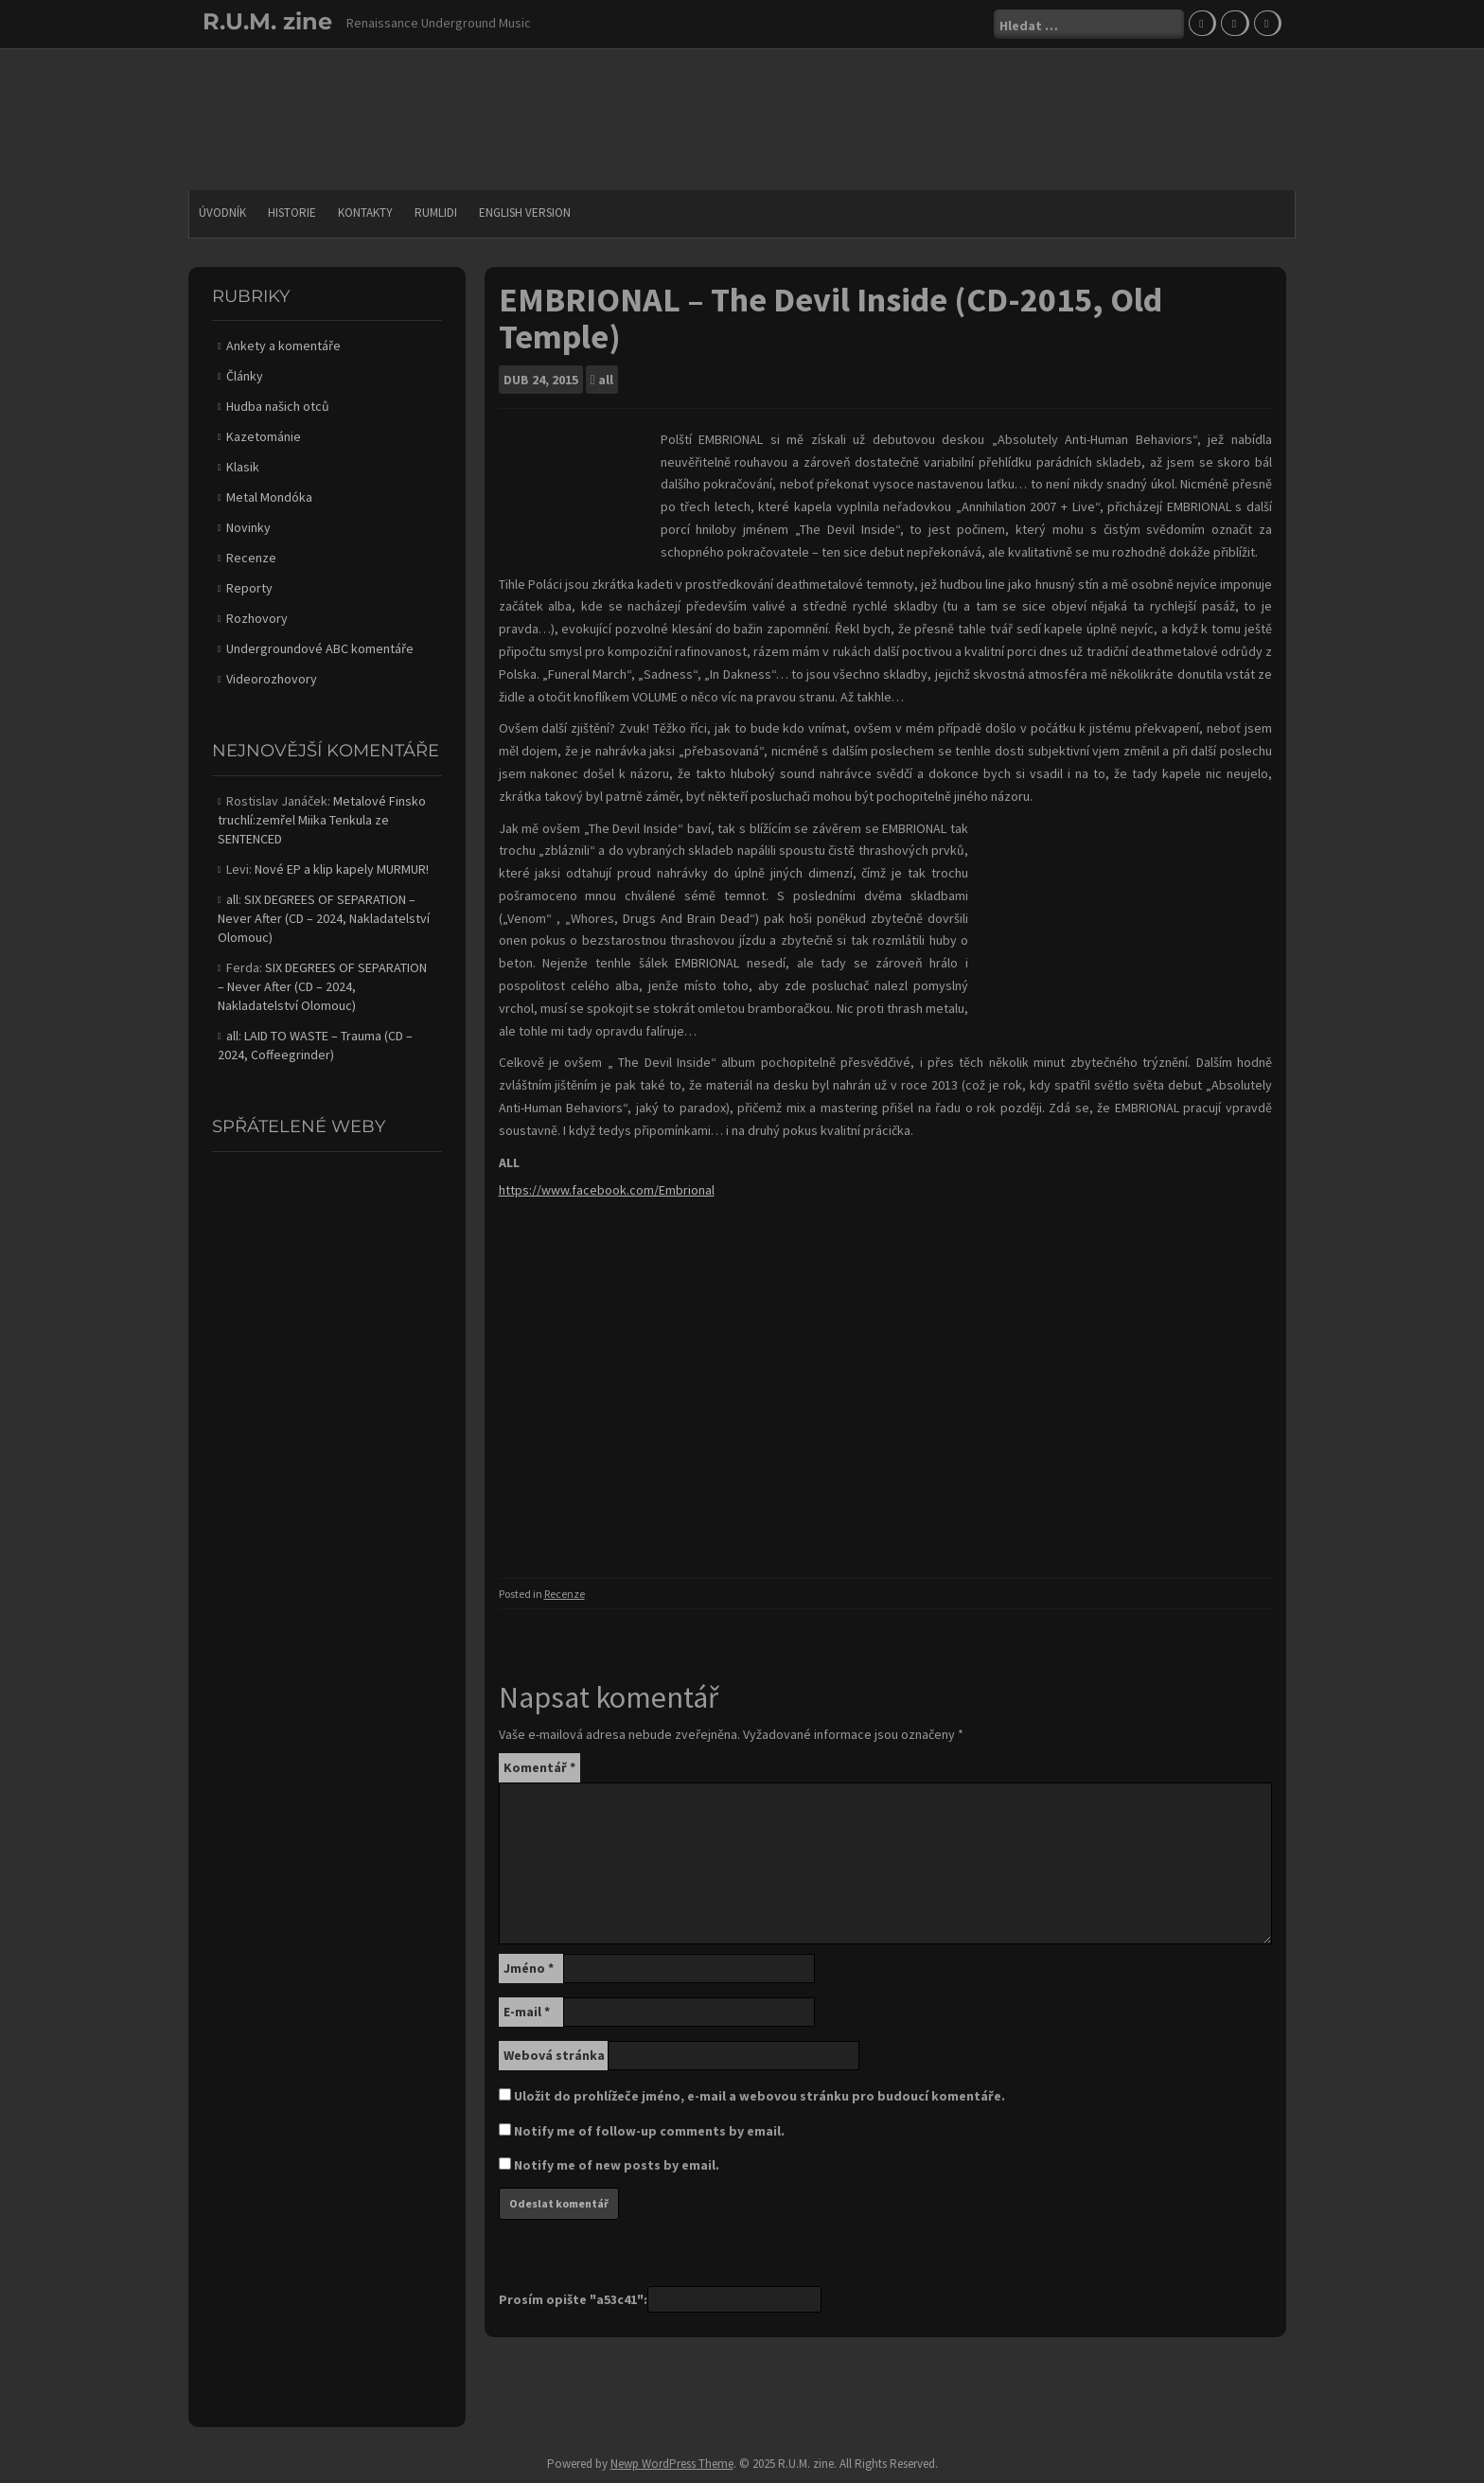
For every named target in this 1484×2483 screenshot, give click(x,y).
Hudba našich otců (277, 406)
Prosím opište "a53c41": (573, 2299)
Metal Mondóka (269, 496)
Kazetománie (263, 436)
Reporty (249, 587)
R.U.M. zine (267, 21)
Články (244, 375)
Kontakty (365, 212)
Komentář (539, 1767)
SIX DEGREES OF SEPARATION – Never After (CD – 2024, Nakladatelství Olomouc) (324, 918)
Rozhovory (257, 618)
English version (525, 212)
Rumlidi (436, 212)
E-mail (527, 2011)
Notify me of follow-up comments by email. (649, 2130)
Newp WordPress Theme (671, 2464)
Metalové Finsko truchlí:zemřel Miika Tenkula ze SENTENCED (322, 819)
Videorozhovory (271, 678)
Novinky (248, 527)
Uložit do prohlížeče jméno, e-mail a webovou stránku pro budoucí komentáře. (759, 2095)
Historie (292, 212)
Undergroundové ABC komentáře (320, 648)
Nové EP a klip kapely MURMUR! (342, 869)
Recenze (564, 1594)
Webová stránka (554, 2055)
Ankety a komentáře (283, 345)
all (605, 379)
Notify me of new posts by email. (616, 2164)
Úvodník (222, 212)
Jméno (529, 1968)
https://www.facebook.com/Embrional (607, 1189)
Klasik (242, 466)
